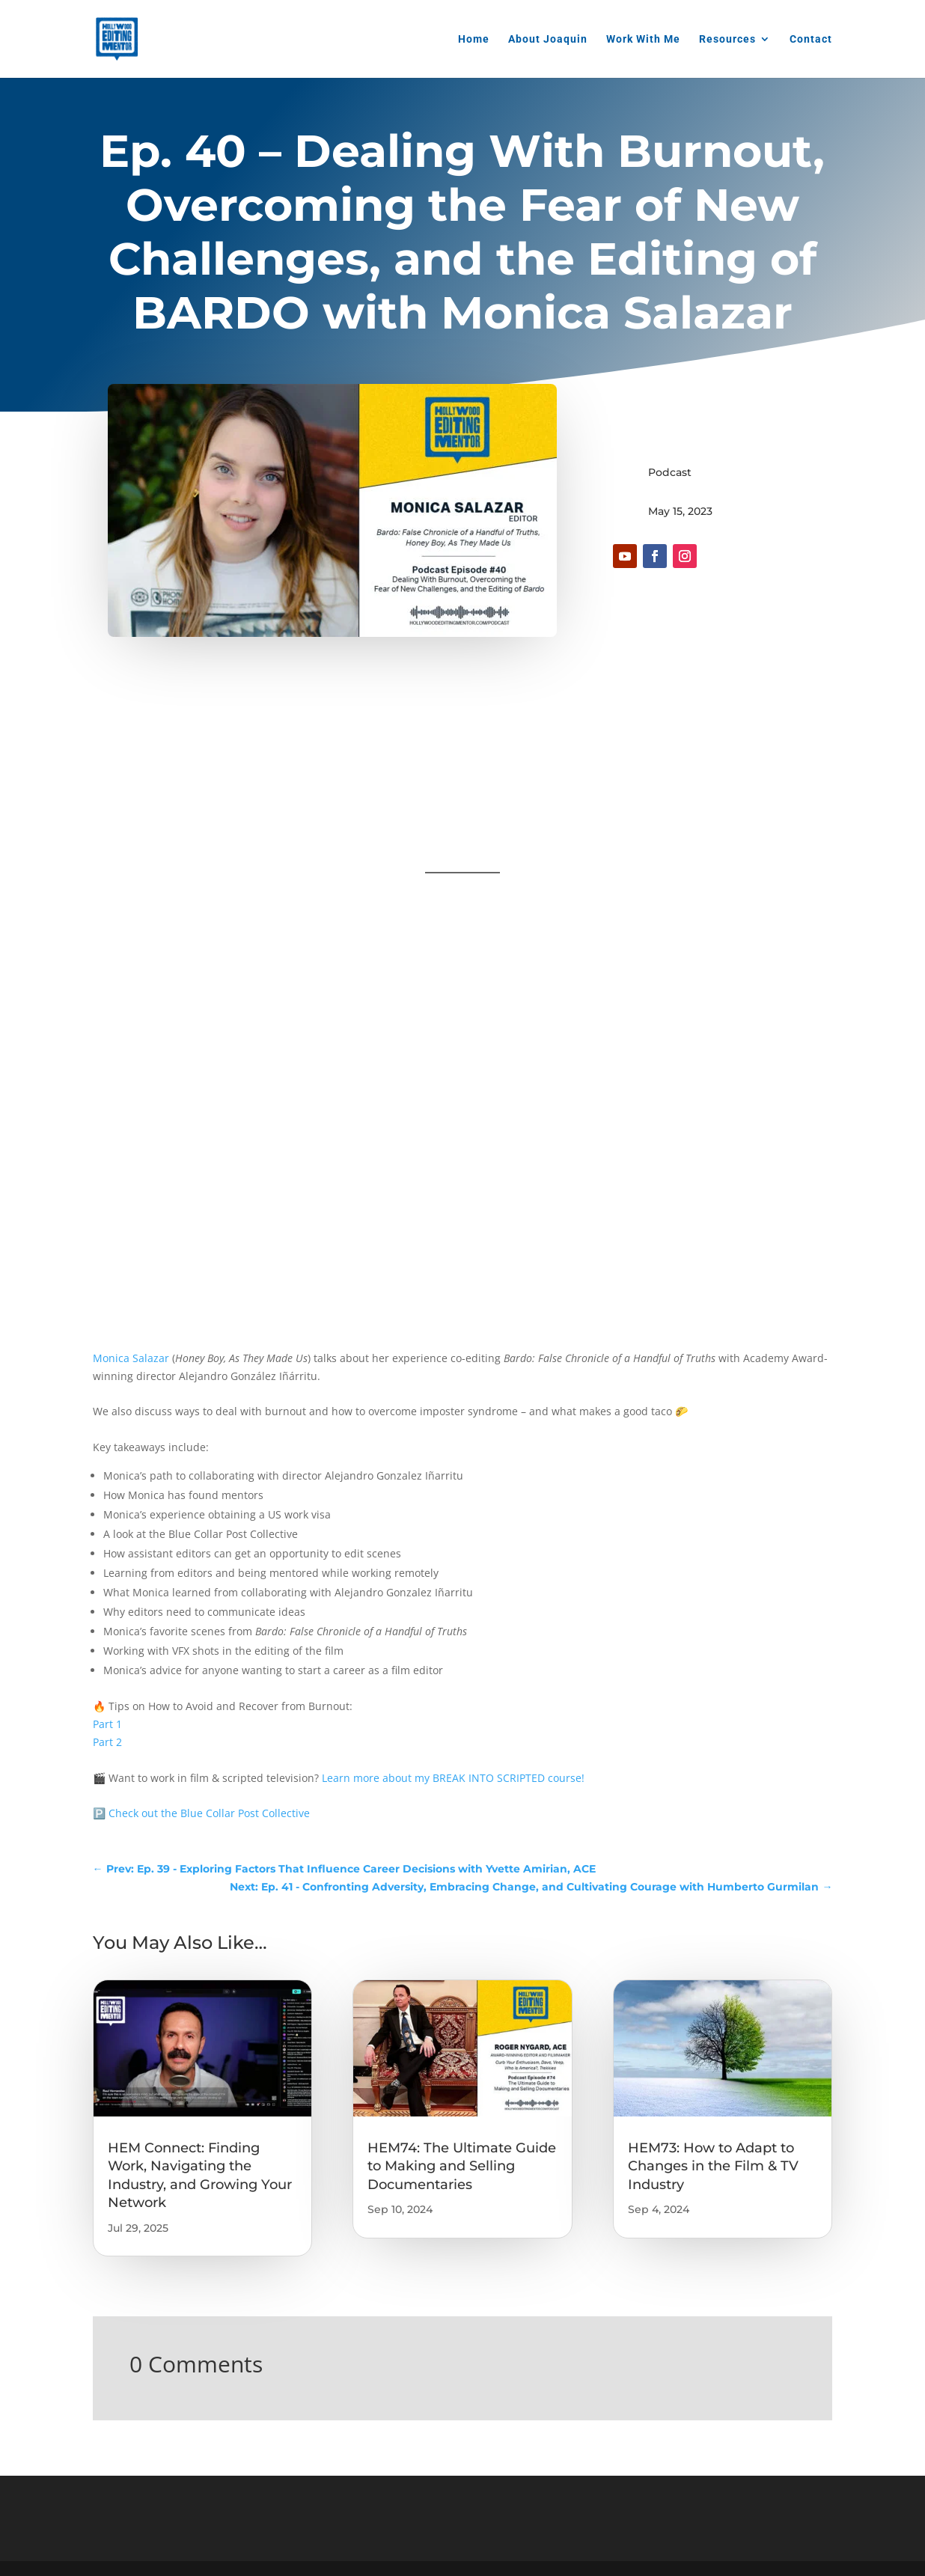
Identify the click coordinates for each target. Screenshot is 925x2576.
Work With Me (643, 39)
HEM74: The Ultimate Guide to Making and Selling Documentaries (461, 2166)
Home (473, 39)
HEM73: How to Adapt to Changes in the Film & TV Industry (713, 2166)
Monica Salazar (131, 1358)
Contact (811, 39)
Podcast (670, 472)
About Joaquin (547, 39)
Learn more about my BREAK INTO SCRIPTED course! (453, 1778)
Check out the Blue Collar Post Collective (209, 1813)
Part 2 (107, 1742)
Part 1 (107, 1724)
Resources (727, 39)
